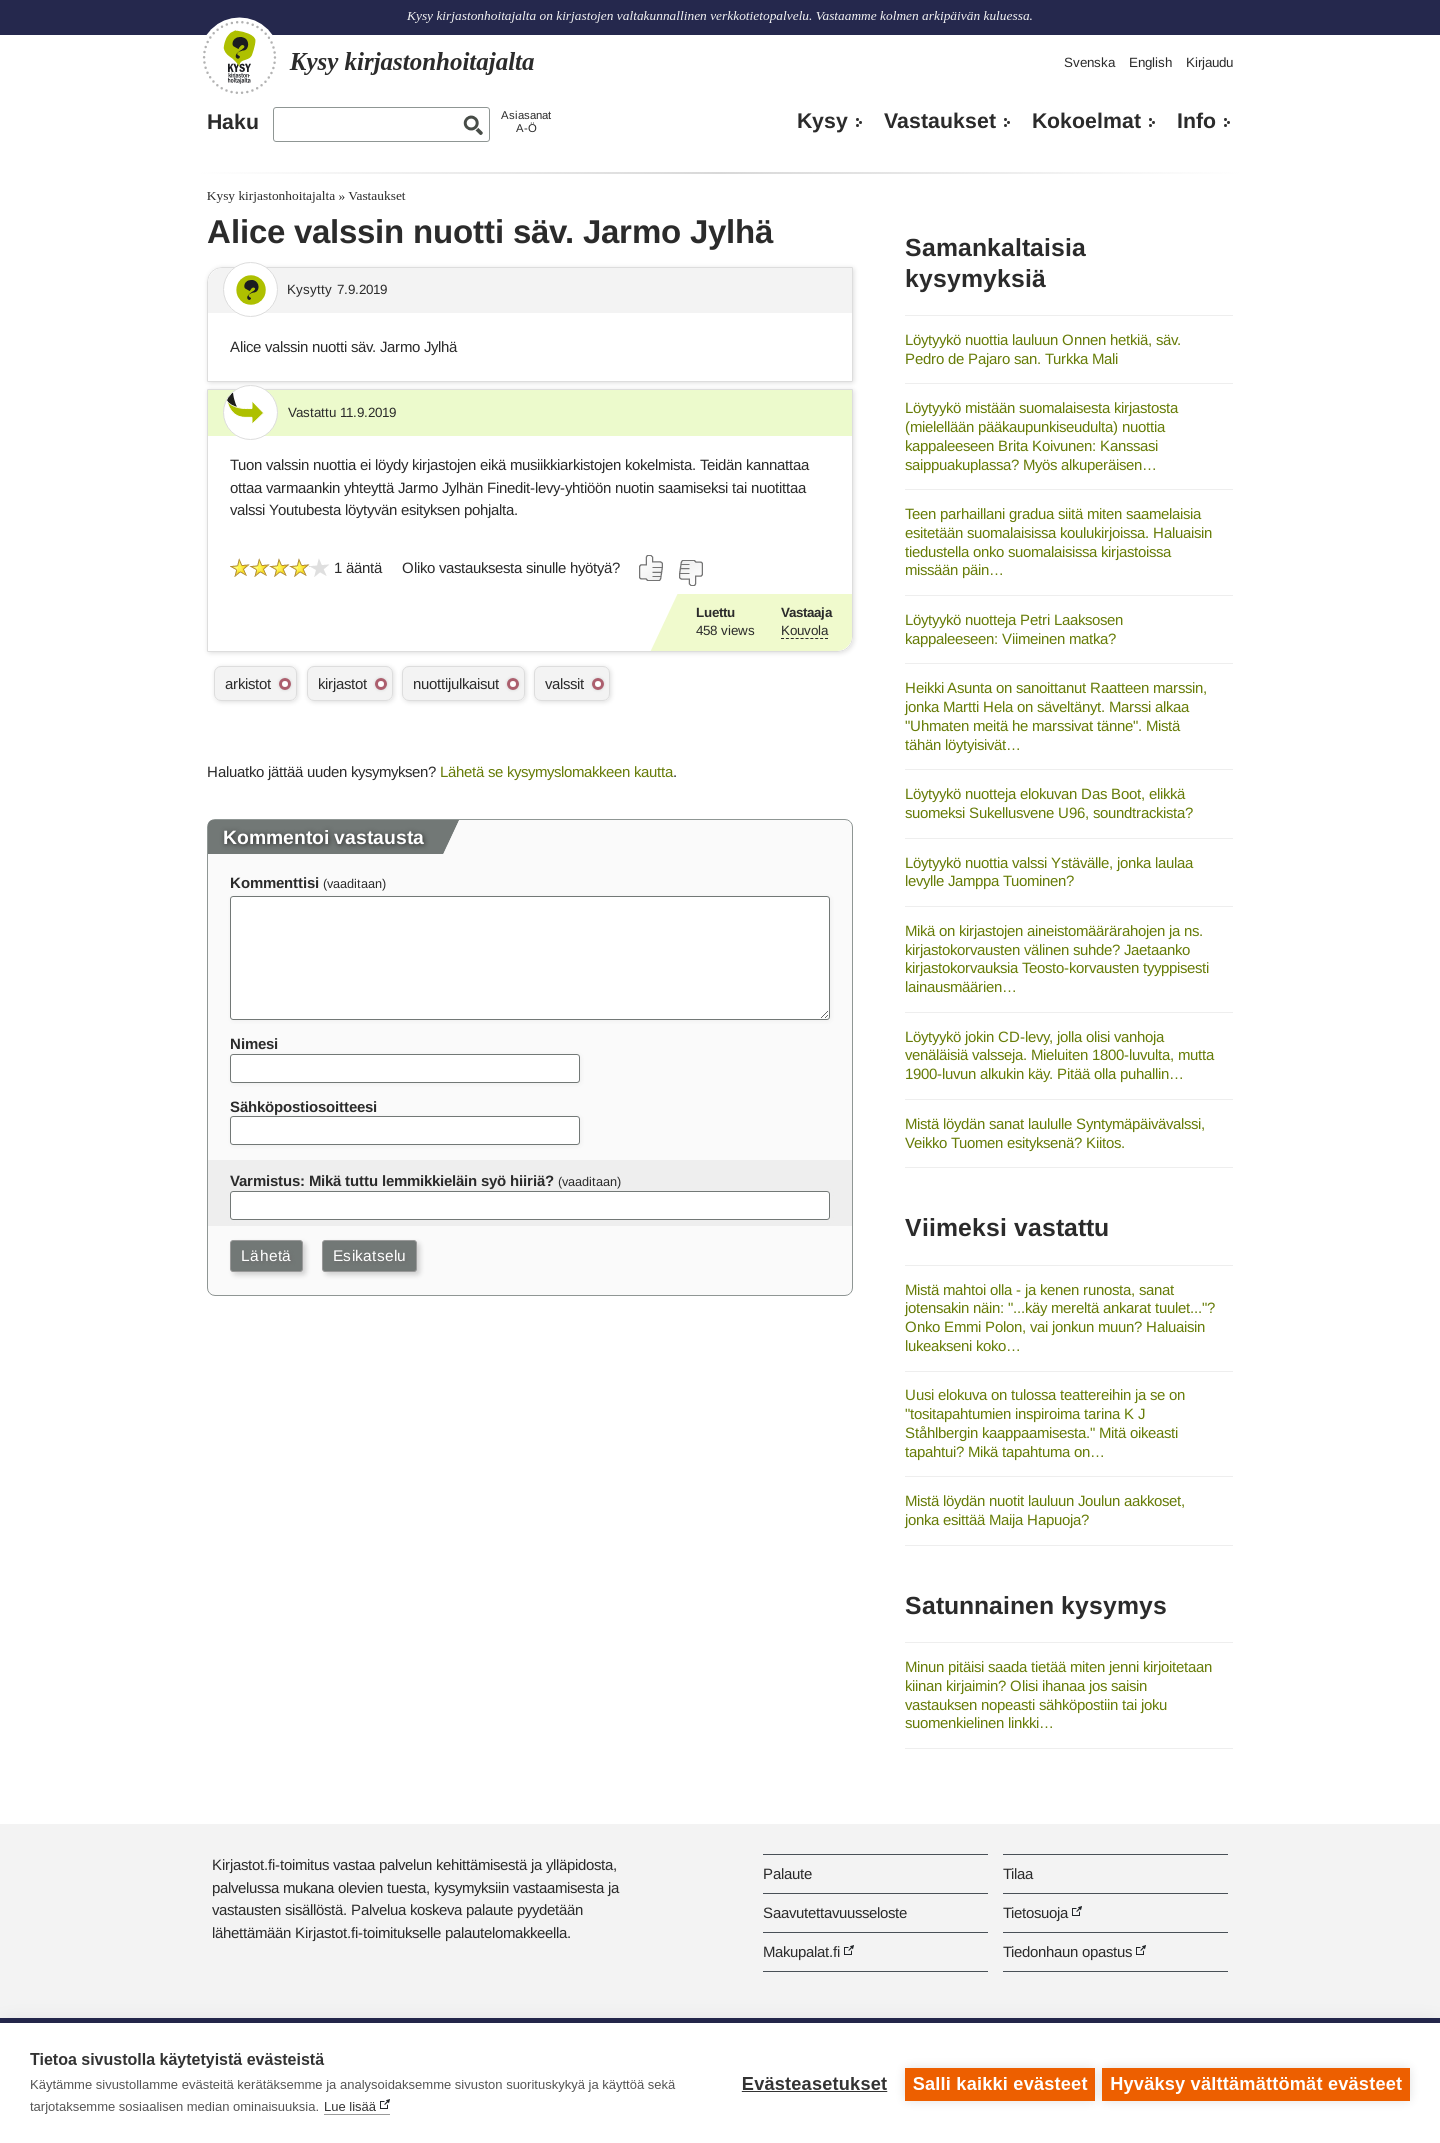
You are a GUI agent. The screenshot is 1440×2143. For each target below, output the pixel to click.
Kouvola (804, 630)
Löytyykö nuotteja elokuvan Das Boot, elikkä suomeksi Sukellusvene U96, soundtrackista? (1049, 803)
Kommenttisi (274, 882)
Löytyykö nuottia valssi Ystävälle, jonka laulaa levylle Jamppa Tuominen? (1049, 872)
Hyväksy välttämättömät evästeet (1256, 2083)
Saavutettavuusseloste (835, 1912)
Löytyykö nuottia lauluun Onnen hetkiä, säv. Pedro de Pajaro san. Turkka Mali (1043, 349)
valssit (564, 683)
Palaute (787, 1873)
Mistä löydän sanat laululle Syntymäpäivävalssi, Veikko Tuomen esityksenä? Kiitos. (1055, 1133)
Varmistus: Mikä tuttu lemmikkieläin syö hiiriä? (392, 1180)
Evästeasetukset (811, 2083)
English (1150, 62)
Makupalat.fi (801, 1951)
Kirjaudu (1209, 62)
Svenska (1089, 62)
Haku (233, 122)
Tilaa (1018, 1873)
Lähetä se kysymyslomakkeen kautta (556, 771)
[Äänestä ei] (690, 573)
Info (1196, 121)
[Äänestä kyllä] (652, 568)
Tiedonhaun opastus (1067, 1951)
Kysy (822, 121)
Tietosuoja (1035, 1912)
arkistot (248, 683)
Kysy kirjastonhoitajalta (271, 195)
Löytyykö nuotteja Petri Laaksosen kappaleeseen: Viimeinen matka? (1014, 629)
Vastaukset (940, 121)
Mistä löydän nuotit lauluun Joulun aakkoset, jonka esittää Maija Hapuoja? (1045, 1510)
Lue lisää (350, 2106)
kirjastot (342, 683)
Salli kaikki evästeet (997, 2083)
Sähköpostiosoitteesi (303, 1106)
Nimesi (254, 1043)
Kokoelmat (1086, 121)
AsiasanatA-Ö (526, 121)
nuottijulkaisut (456, 683)
